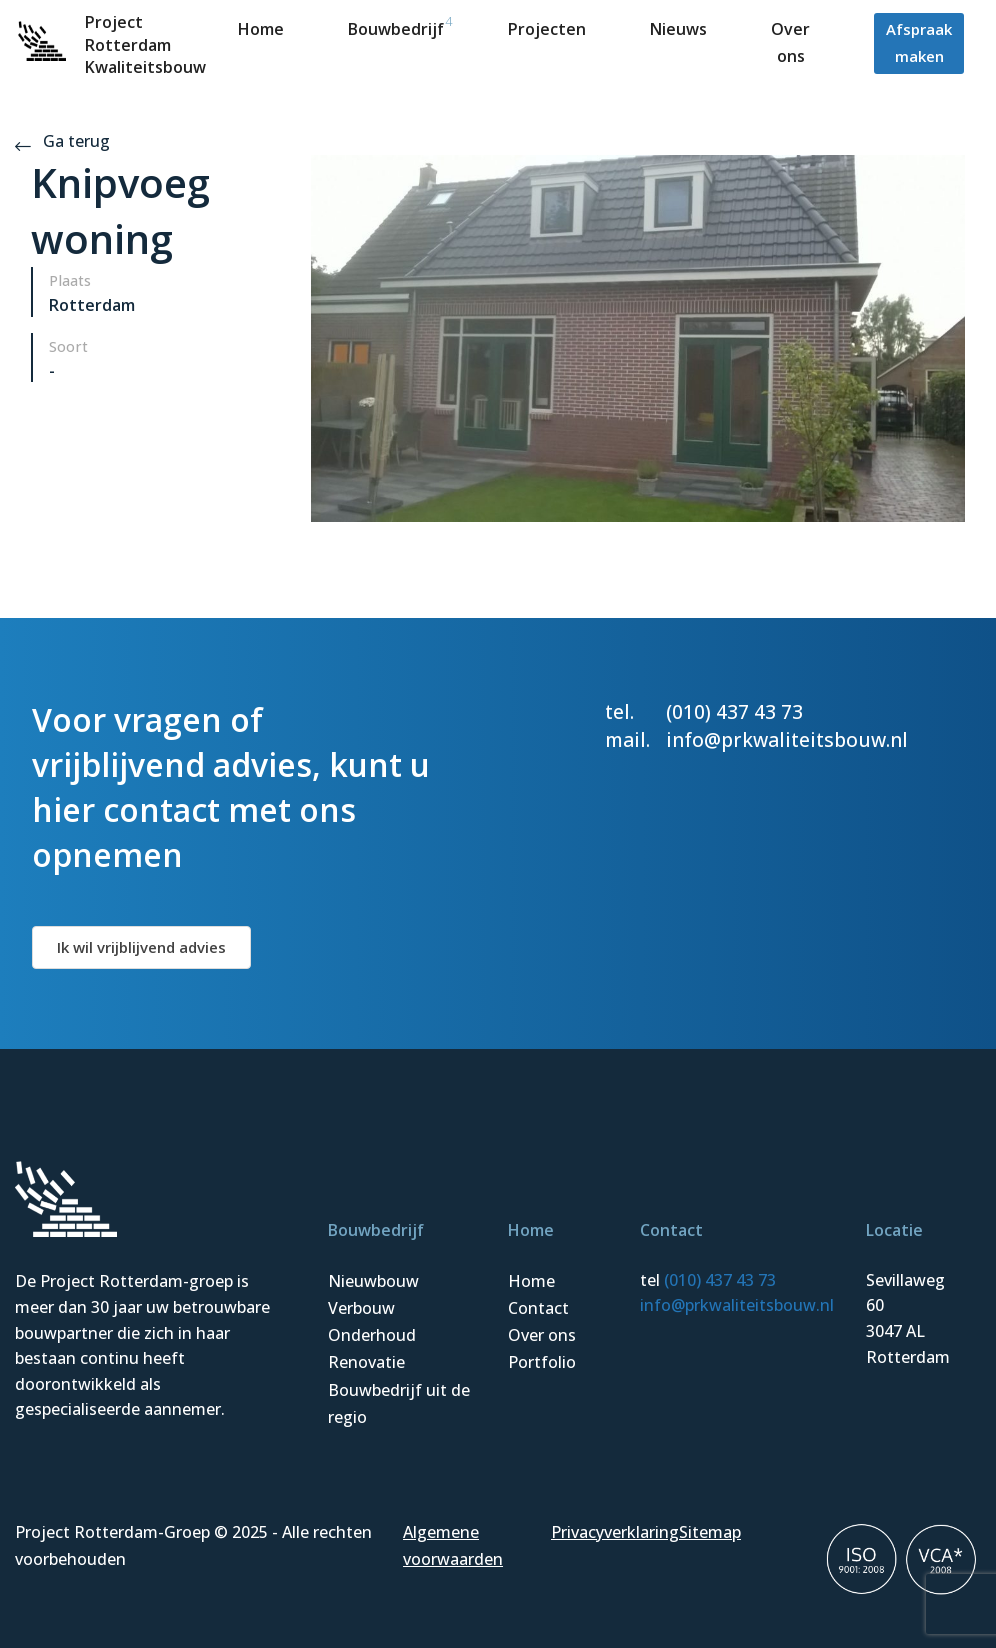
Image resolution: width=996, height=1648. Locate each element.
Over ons (542, 1335)
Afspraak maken (919, 42)
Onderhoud (372, 1335)
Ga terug (62, 141)
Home (261, 29)
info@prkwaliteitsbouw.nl (787, 739)
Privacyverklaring (615, 1532)
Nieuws (678, 29)
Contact (538, 1308)
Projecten (547, 29)
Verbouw (361, 1308)
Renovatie (366, 1362)
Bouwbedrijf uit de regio (399, 1403)
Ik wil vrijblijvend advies (141, 947)
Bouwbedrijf (396, 29)
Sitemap (710, 1532)
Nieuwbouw (373, 1281)
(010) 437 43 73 (734, 711)
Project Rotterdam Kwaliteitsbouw (145, 44)
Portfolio (542, 1362)
